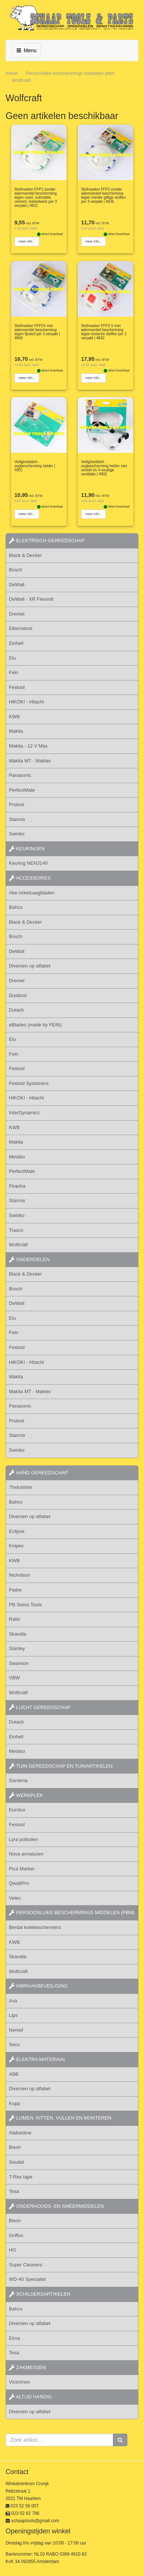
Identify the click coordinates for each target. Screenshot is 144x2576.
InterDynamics (24, 1112)
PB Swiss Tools (25, 1604)
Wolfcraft (21, 80)
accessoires (30, 878)
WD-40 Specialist (27, 2279)
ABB (14, 2074)
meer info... (27, 241)
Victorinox (19, 2382)
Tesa (14, 2191)
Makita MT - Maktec (30, 760)
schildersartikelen (39, 2294)
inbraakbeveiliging (38, 1986)
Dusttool (18, 995)
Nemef (16, 2030)
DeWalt (16, 584)
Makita (16, 731)
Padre (15, 1590)
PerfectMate (22, 790)
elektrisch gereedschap (47, 540)
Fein (13, 672)
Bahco (16, 907)
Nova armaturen (26, 1854)
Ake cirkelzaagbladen (32, 893)
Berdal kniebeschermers (35, 1927)
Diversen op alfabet (29, 966)
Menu (26, 50)
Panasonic (20, 775)
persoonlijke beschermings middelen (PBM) (72, 1912)
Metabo (17, 1157)
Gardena (18, 1780)
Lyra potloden (23, 1839)
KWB (14, 716)
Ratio (14, 1619)
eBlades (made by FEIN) (35, 1025)
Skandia (17, 1634)
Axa (13, 2000)
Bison (15, 2147)
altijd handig (30, 2396)
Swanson (19, 1663)
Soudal (16, 2162)
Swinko (16, 834)
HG (12, 2250)
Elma (14, 2338)
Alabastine (20, 2132)
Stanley (17, 1648)
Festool (17, 687)
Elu (12, 658)
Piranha (17, 1186)
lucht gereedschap (39, 1707)
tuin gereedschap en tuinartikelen (61, 1766)
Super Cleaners (25, 2264)
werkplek (26, 1795)
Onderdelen (29, 1259)
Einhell (16, 643)
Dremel (16, 614)
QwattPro (19, 1883)
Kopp (14, 2103)
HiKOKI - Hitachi (26, 702)
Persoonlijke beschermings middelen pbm (69, 73)
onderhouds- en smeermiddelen (56, 2206)
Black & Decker (25, 555)
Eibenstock (21, 628)
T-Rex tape (21, 2177)
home (12, 73)
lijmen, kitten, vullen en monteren (60, 2118)
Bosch (15, 570)
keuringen (27, 848)
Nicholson (19, 1575)
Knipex (16, 1545)
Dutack (16, 1010)
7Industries (21, 1487)
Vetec (15, 1898)
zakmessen (27, 2367)
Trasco (16, 1230)
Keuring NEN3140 (28, 863)
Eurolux (17, 1810)
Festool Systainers (28, 1083)
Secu (14, 2044)
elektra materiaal (37, 2059)
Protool (16, 804)
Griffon (16, 2235)
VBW (14, 1677)
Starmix (17, 819)
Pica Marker (21, 1868)
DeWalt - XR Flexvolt (31, 599)
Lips (13, 2015)
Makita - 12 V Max (28, 746)
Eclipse (16, 1531)
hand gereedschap (38, 1472)
